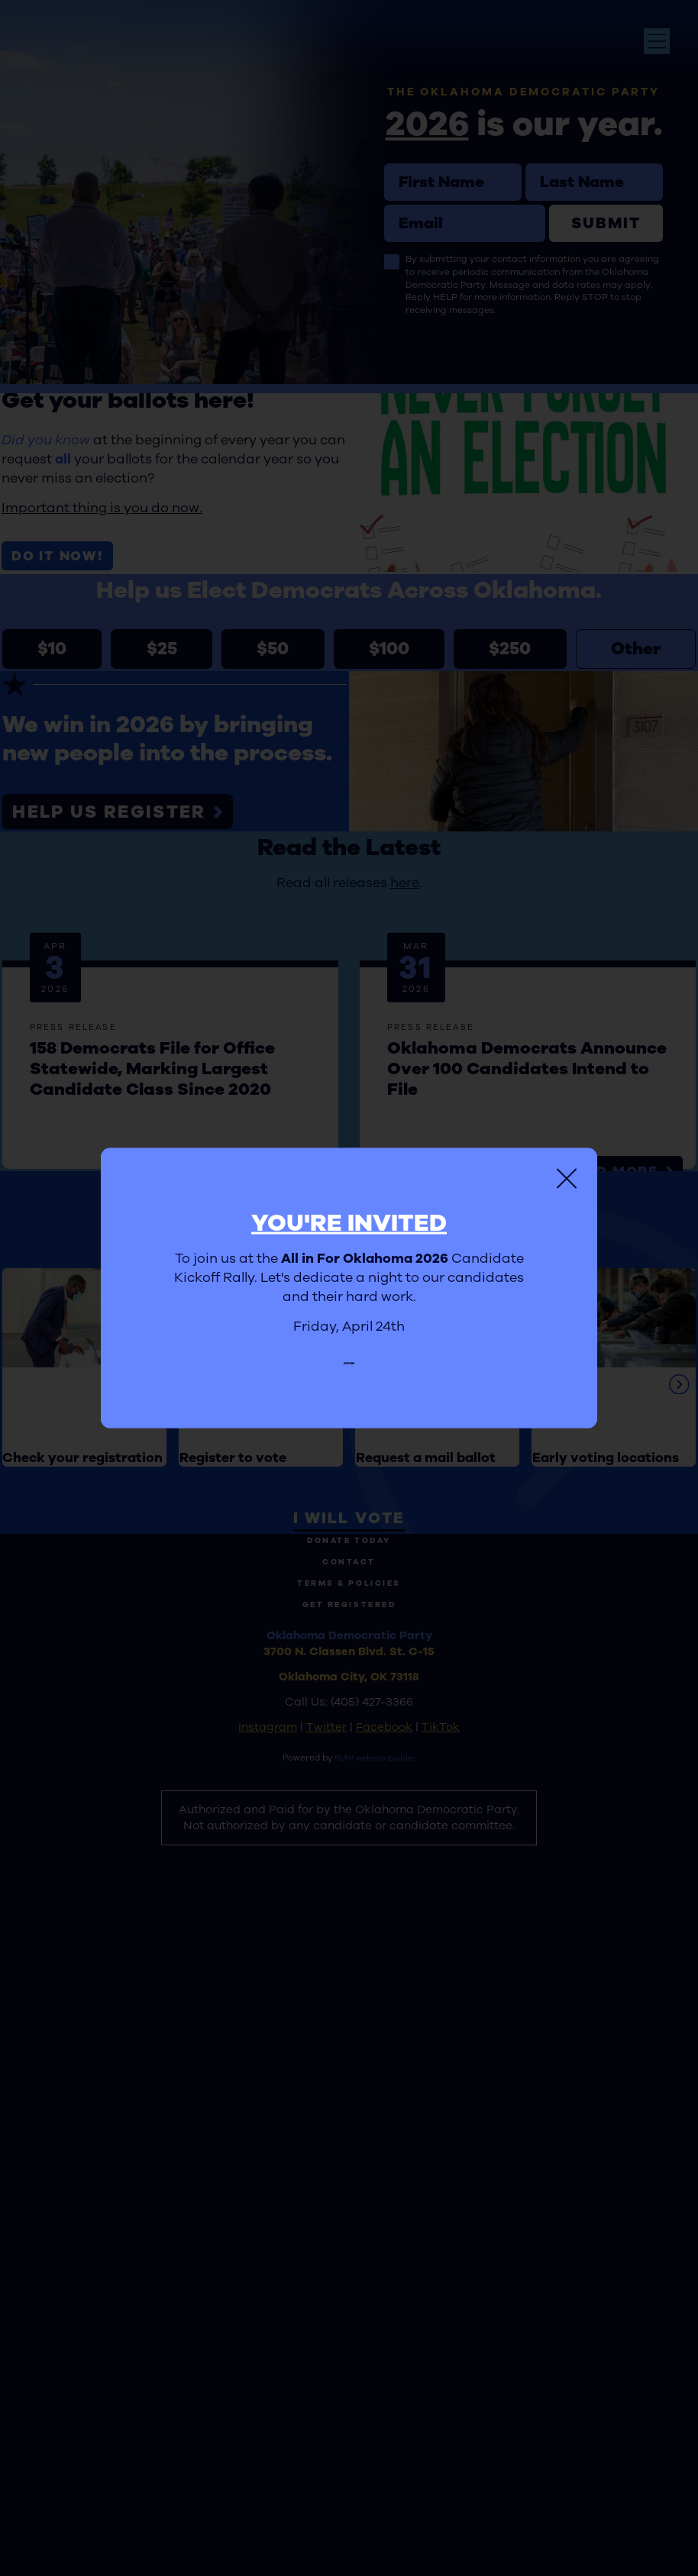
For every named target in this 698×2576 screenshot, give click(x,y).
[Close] (566, 1169)
